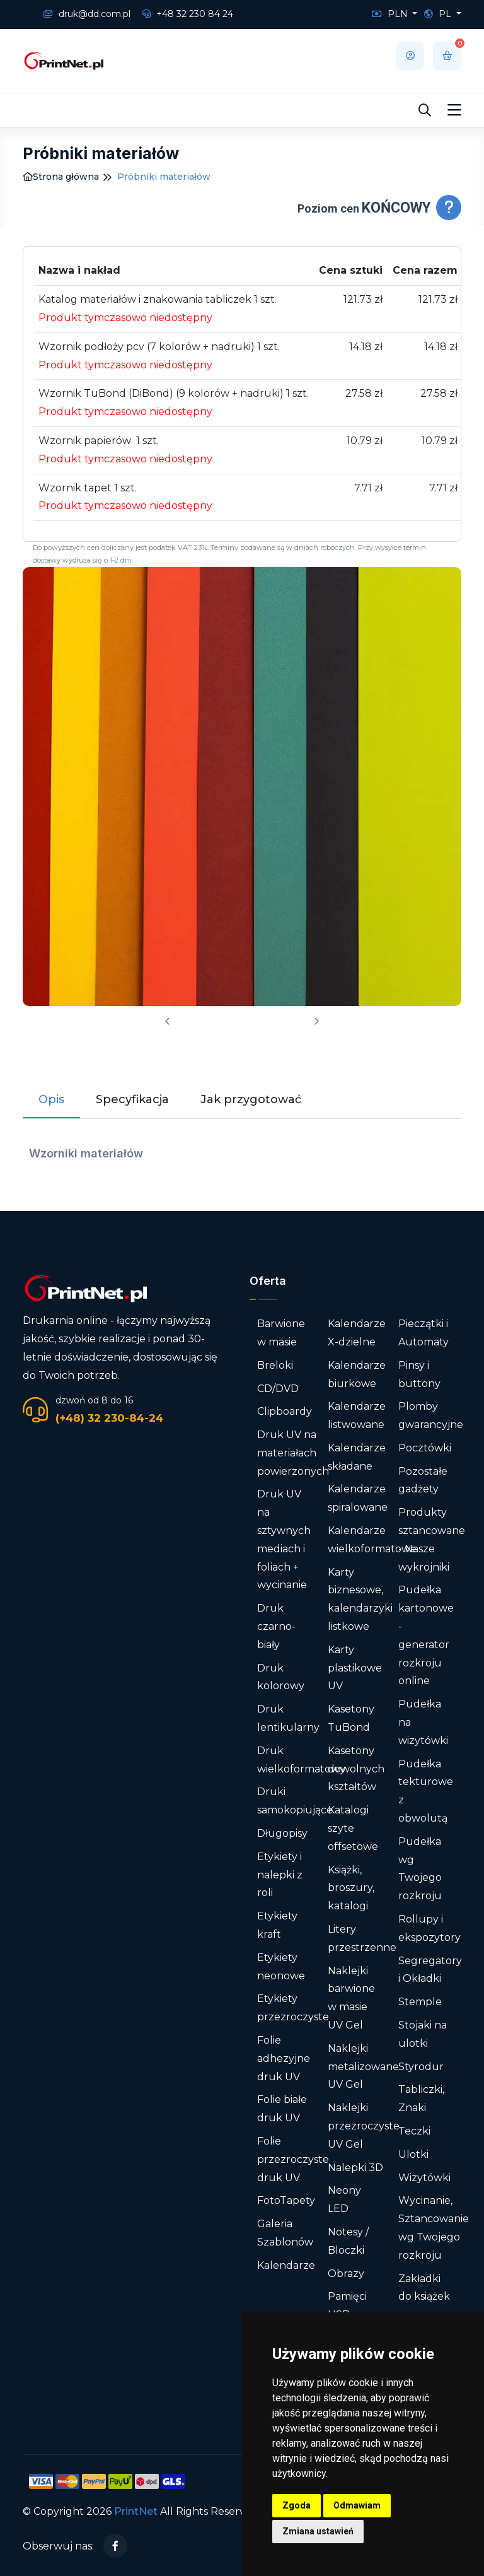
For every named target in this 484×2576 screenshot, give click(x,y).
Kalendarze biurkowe (357, 1374)
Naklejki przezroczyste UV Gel (364, 2126)
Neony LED (344, 2199)
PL (439, 14)
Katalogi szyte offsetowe (353, 1828)
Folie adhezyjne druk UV (283, 2058)
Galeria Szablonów (285, 2233)
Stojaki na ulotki (422, 2034)
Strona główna (61, 176)
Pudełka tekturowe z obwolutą (425, 1791)
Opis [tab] (51, 1099)
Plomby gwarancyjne (430, 1415)
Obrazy (346, 2274)
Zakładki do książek (424, 2288)
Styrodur (421, 2067)
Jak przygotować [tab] (250, 1099)
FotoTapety (286, 2200)
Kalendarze (286, 2265)
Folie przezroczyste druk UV (293, 2159)
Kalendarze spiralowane (358, 1498)
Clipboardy (284, 1411)
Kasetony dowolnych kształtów (356, 1769)
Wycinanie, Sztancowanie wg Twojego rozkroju (433, 2227)
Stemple (420, 2002)
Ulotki (413, 2154)
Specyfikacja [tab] (132, 1099)
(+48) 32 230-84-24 (109, 1418)
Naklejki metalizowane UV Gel (363, 2066)
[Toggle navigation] (454, 110)
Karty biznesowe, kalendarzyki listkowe (360, 1599)
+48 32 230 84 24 (187, 14)
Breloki (275, 1365)
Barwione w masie (281, 1333)
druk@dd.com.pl (86, 14)
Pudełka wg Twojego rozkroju (420, 1868)
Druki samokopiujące (295, 1801)
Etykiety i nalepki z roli (279, 1875)
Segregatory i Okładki (430, 1970)
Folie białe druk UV (282, 2108)
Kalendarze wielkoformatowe (372, 1540)
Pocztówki (424, 1448)
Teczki (414, 2131)
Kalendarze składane (357, 1457)
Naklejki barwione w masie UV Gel (351, 1998)
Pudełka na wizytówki (423, 1722)
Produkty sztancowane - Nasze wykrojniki (431, 1539)
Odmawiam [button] (357, 2505)
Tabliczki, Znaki (421, 2098)
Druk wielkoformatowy (301, 1760)
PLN (391, 14)
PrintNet (136, 2511)
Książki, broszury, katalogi (351, 1888)
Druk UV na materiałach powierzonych (293, 1453)
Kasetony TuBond (351, 1718)
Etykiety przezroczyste (293, 2008)
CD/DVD (278, 1389)
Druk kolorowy (280, 1677)
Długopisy (282, 1833)
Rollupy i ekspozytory (429, 1928)
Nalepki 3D (355, 2168)
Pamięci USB (347, 2305)
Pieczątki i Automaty (423, 1333)
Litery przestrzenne (362, 1938)
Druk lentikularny (288, 1718)
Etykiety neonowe (281, 1967)
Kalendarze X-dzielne (357, 1333)
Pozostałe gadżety (422, 1480)
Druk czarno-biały (276, 1626)
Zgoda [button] (296, 2505)
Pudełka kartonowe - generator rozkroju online (426, 1635)
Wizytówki (424, 2178)
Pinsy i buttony (419, 1374)
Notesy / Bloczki (348, 2241)
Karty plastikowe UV (355, 1668)
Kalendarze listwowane (357, 1415)
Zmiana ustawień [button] (318, 2531)
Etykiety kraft (277, 1925)
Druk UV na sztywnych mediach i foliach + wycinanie (284, 1539)
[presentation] (167, 1021)
